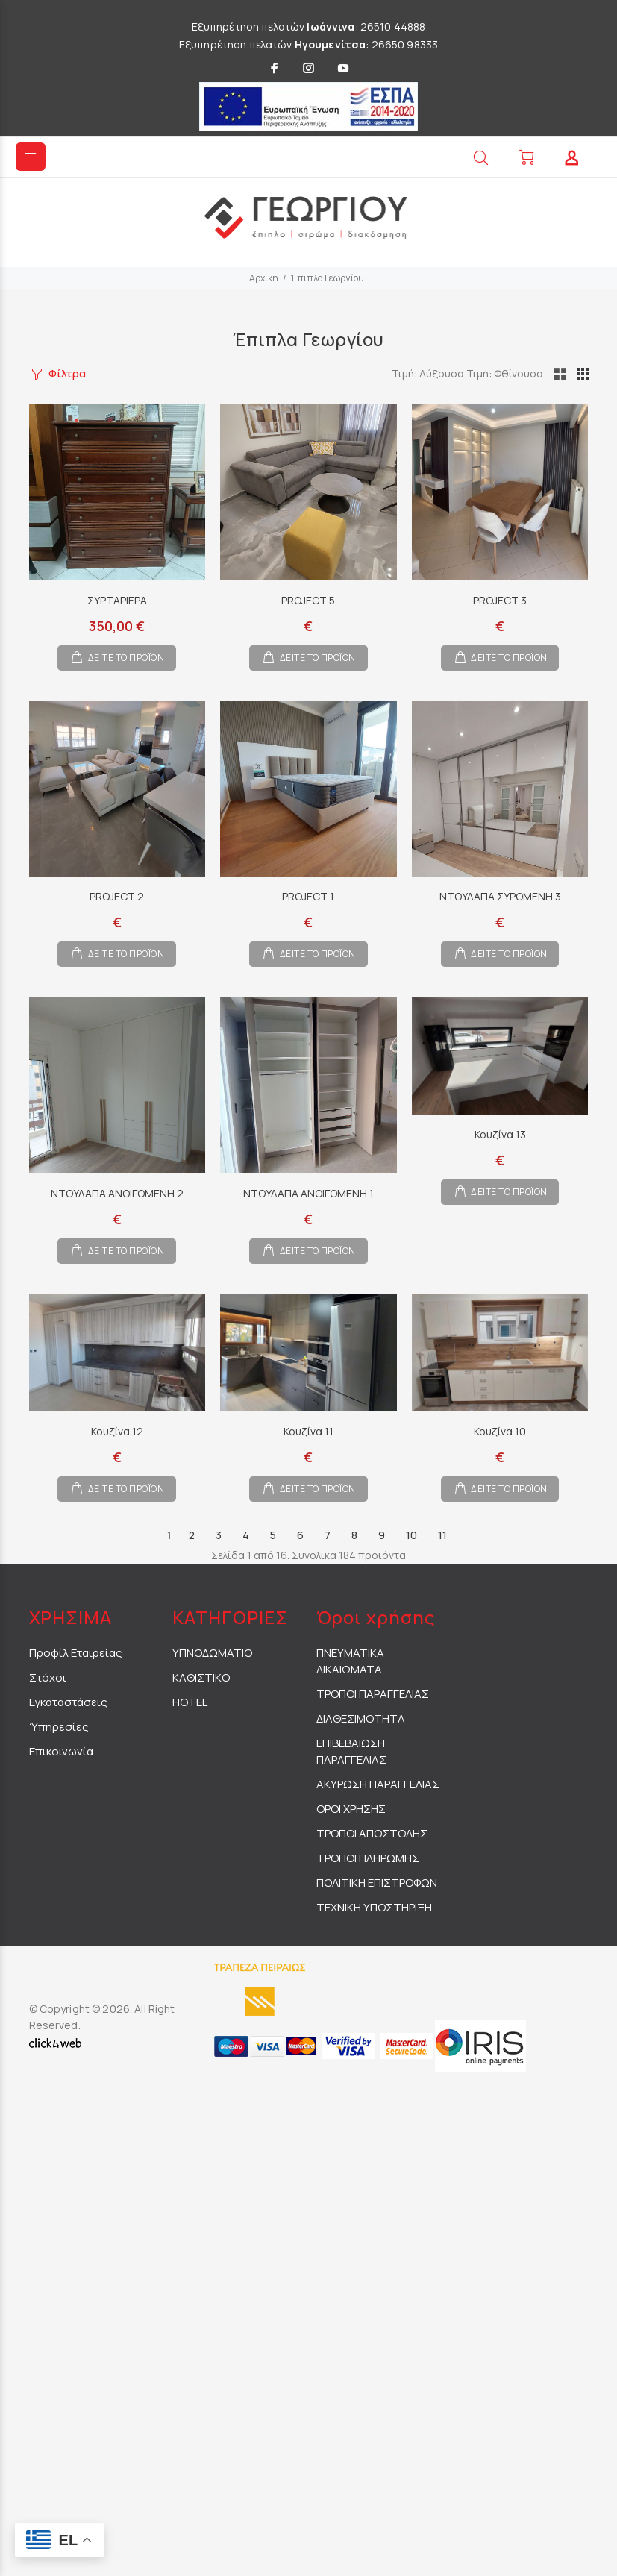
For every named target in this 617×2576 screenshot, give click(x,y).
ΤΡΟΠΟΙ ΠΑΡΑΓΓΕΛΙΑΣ (372, 1694)
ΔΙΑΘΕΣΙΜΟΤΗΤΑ (360, 1718)
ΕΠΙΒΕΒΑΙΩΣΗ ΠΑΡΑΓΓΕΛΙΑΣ (351, 1751)
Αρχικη (263, 278)
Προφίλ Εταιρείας (75, 1653)
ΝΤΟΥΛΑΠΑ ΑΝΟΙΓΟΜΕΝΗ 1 (308, 1193)
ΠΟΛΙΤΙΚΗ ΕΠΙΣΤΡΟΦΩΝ (376, 1882)
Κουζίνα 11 (308, 1431)
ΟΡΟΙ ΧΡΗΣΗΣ (351, 1809)
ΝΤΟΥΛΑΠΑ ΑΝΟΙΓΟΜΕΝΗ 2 (117, 1193)
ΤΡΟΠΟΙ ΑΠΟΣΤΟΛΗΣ (371, 1833)
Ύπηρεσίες (59, 1726)
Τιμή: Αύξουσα (473, 373)
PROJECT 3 (500, 600)
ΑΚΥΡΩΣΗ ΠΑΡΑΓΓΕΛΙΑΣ (377, 1784)
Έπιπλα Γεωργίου (327, 278)
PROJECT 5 (308, 600)
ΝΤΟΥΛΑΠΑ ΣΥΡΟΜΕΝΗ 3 (500, 896)
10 (411, 1535)
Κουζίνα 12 (117, 1431)
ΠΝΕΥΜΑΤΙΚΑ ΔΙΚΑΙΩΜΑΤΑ (350, 1661)
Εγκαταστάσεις (68, 1702)
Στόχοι (47, 1677)
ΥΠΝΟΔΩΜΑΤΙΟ (212, 1653)
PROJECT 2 (117, 896)
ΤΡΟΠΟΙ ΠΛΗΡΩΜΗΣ (367, 1858)
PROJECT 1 (308, 896)
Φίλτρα (66, 373)
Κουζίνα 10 (500, 1431)
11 (442, 1535)
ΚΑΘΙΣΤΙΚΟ (201, 1677)
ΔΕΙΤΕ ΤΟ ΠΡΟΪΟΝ (126, 657)
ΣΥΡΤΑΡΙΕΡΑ (117, 600)
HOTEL (189, 1702)
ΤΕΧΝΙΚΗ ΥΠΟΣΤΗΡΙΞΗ (374, 1907)
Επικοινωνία (61, 1751)
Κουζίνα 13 (500, 1134)
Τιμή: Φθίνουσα (549, 373)
